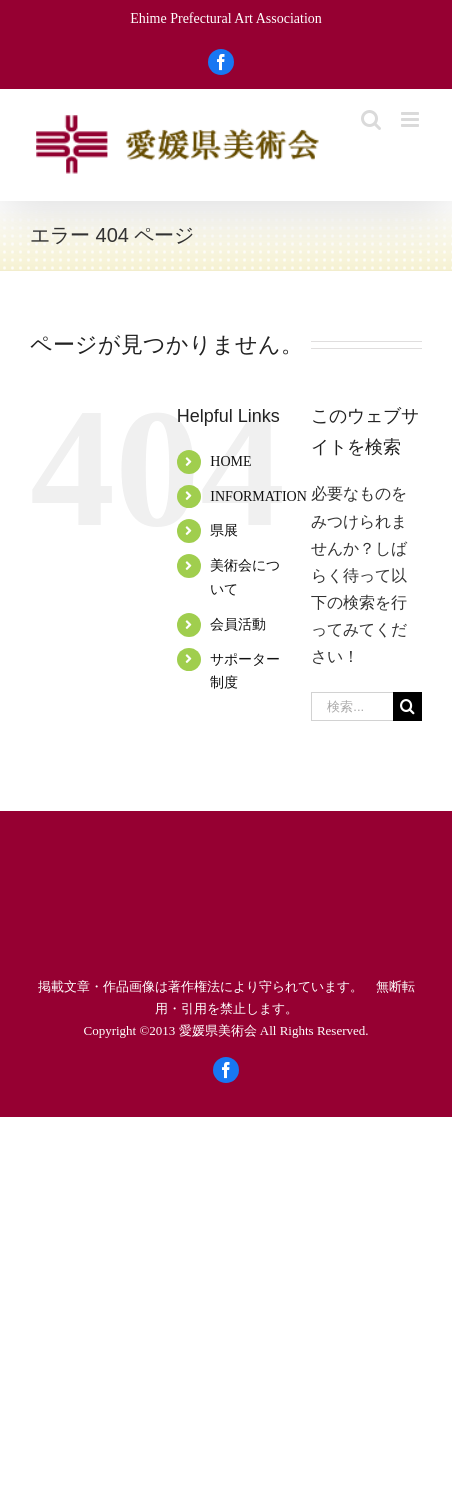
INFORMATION (258, 496)
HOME (230, 461)
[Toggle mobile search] (371, 119)
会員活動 (238, 624)
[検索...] (352, 706)
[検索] (407, 706)
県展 (224, 530)
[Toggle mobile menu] (411, 119)
